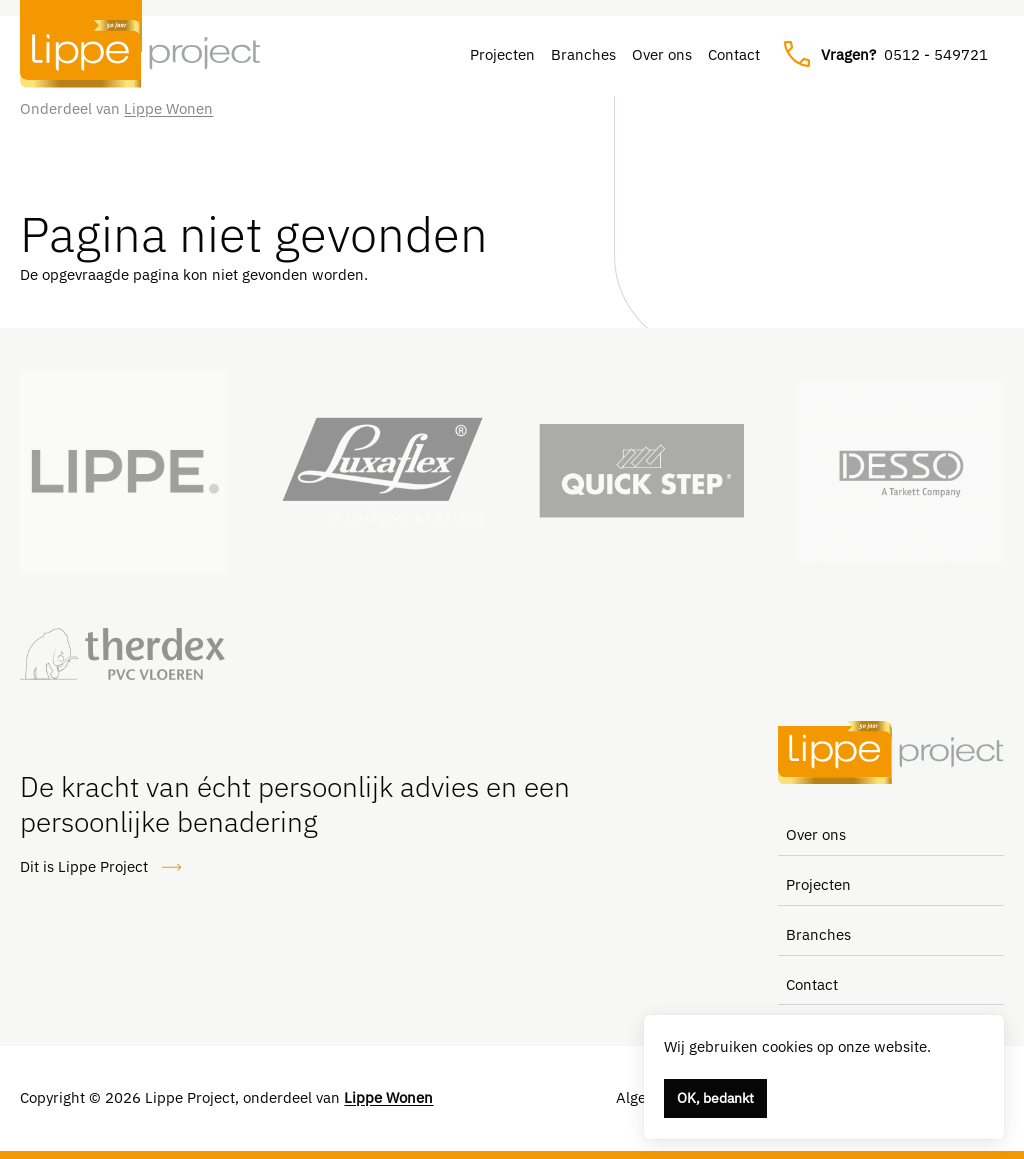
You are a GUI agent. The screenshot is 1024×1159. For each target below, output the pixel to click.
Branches (583, 54)
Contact (734, 54)
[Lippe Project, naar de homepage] (140, 54)
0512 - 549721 (885, 55)
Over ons (662, 54)
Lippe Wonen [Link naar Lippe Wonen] (168, 108)
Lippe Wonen (388, 1097)
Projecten (502, 54)
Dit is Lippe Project (101, 867)
